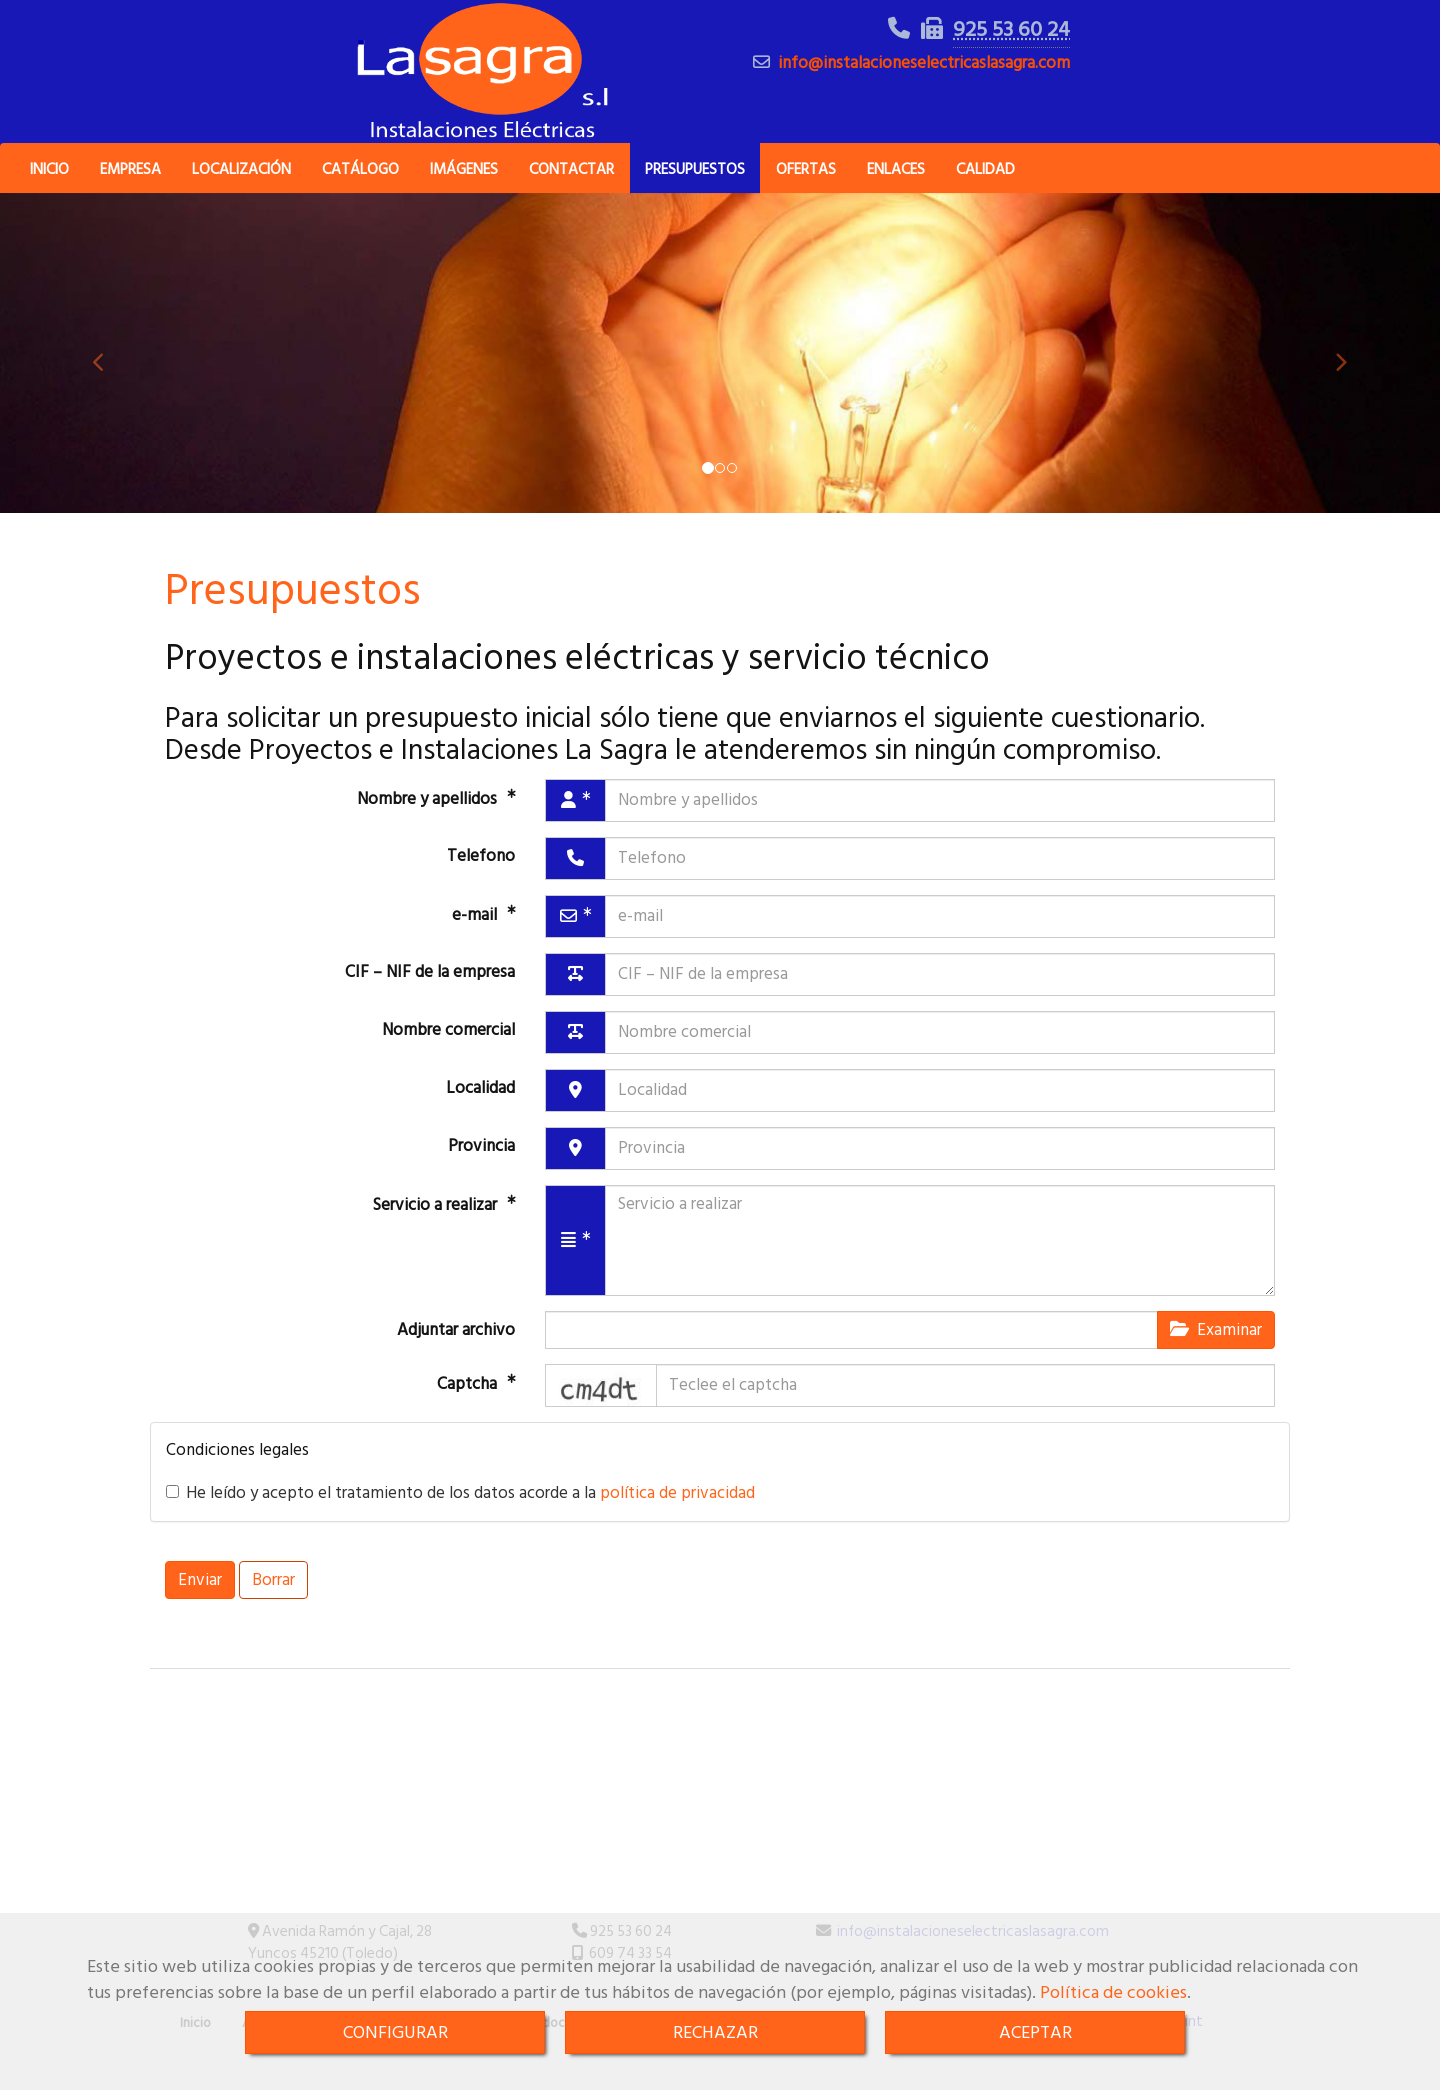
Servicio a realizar (437, 1230)
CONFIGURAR (395, 2032)
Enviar (200, 1607)
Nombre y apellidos (429, 824)
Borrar (273, 1607)
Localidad (480, 1114)
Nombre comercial (448, 1056)
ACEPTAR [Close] (1035, 2032)
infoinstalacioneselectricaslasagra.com (924, 77)
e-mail (476, 940)
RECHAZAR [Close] (715, 2032)
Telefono (481, 882)
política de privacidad (677, 1520)
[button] (108, 380)
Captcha (469, 1410)
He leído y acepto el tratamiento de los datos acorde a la (460, 1520)
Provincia (481, 1172)
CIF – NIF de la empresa (430, 998)
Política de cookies (1113, 1992)
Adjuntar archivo (456, 1356)
